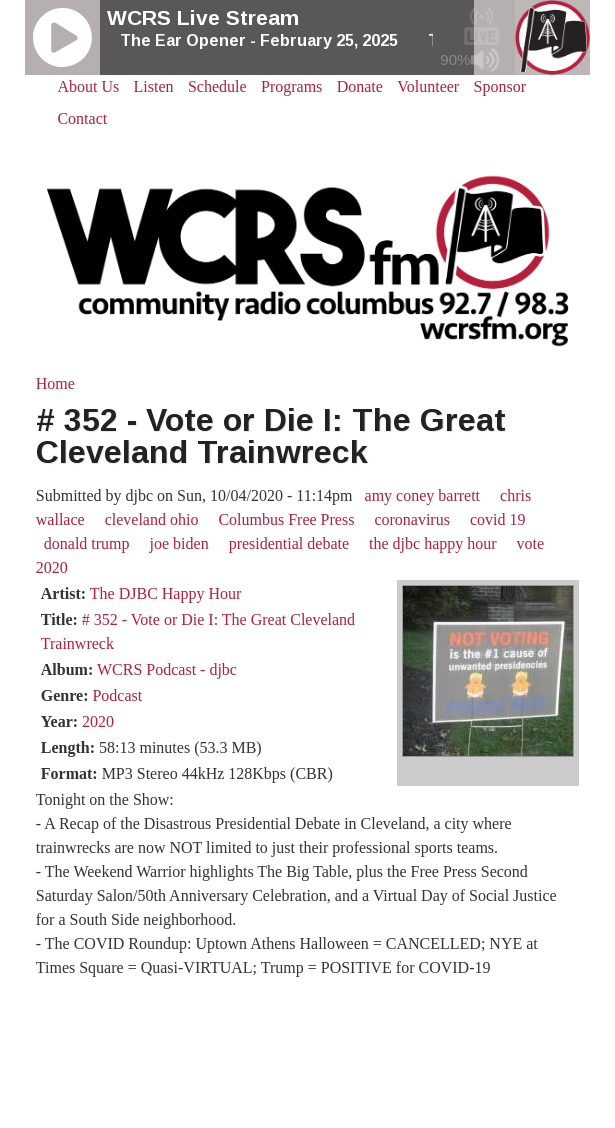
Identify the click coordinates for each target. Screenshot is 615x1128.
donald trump (87, 543)
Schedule (217, 86)
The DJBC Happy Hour (166, 593)
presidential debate (289, 543)
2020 (98, 721)
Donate (360, 86)
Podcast (117, 695)
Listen (154, 86)
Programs (291, 86)
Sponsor (500, 86)
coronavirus (412, 519)
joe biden (179, 543)
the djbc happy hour (433, 543)
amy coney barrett (423, 495)
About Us (88, 86)
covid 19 (498, 519)
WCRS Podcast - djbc (167, 669)
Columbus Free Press (286, 519)
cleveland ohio (152, 519)
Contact (82, 118)
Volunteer (428, 86)
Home (55, 383)
